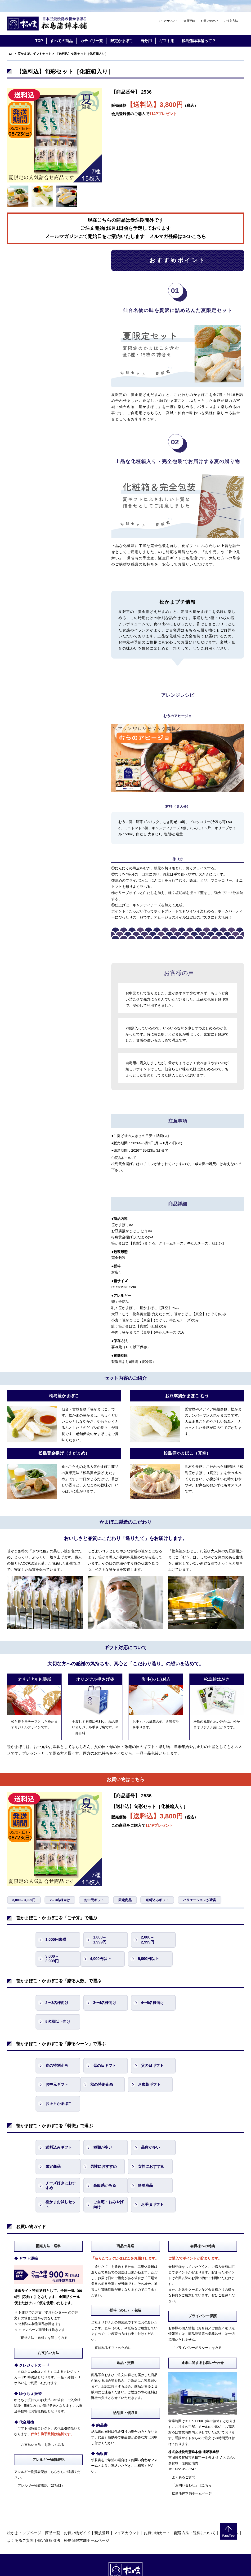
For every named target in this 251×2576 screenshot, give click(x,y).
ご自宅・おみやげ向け (150, 2148)
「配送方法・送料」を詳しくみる (42, 2282)
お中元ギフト (94, 1900)
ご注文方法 (231, 20)
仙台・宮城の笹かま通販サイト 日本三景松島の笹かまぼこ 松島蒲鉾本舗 (47, 24)
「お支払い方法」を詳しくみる (41, 2388)
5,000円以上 (101, 1959)
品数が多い (146, 2110)
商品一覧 (52, 2477)
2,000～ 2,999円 (143, 1939)
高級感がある (194, 2129)
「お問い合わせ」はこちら (192, 2429)
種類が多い (100, 2110)
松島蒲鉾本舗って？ (199, 41)
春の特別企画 (56, 2047)
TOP (39, 41)
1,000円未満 (55, 1940)
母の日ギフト (102, 2047)
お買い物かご (209, 20)
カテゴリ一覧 (91, 41)
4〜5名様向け (148, 2003)
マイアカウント (168, 20)
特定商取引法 (48, 2485)
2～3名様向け (60, 1900)
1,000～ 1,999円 (97, 1939)
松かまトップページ (24, 2477)
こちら (199, 236)
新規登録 (101, 2477)
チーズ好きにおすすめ (150, 2129)
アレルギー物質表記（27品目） (41, 2430)
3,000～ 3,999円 (189, 1939)
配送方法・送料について (195, 2477)
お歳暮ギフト (102, 2066)
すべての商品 (61, 41)
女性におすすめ (104, 2129)
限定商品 (125, 1900)
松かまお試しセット (104, 2148)
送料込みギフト (157, 1900)
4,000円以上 (55, 1959)
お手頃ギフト (194, 2149)
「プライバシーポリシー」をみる (197, 2292)
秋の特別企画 (56, 2066)
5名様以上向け (195, 2003)
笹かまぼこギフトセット (34, 54)
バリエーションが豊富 (200, 1900)
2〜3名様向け (57, 2003)
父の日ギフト (148, 2047)
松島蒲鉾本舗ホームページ (192, 2437)
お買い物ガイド (77, 2477)
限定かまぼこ (121, 41)
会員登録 (189, 20)
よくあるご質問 (183, 2421)
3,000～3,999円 (24, 1900)
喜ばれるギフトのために (113, 2292)
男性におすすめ (58, 2129)
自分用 (146, 41)
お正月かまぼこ (150, 2066)
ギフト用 (166, 41)
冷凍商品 (53, 2149)
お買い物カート (157, 2477)
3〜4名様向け (102, 2003)
